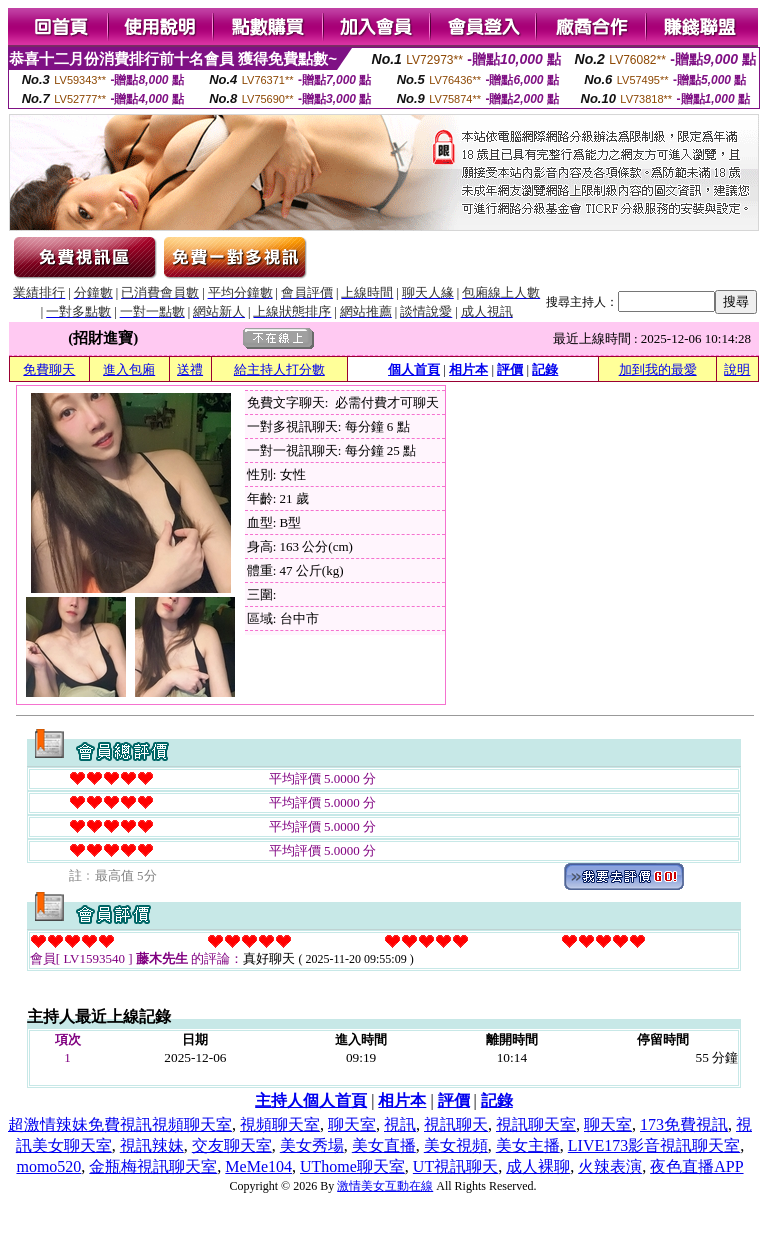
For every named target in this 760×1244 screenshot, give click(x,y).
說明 (737, 369)
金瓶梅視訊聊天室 (153, 1166)
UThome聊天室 (352, 1166)
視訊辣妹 (152, 1145)
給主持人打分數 (279, 369)
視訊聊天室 (536, 1124)
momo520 (48, 1166)
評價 (510, 369)
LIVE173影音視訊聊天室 (654, 1145)
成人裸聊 (538, 1166)
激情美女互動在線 (385, 1186)
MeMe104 (258, 1166)
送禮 (190, 369)
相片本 (468, 369)
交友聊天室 (232, 1145)
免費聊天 (49, 369)
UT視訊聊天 (455, 1166)
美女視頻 (456, 1145)
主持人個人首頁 (311, 1100)
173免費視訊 (684, 1124)
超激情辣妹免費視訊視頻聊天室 (120, 1124)
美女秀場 (312, 1145)
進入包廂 (129, 369)
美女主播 (528, 1145)
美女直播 (384, 1145)
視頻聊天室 (280, 1124)
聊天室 (352, 1124)
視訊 (400, 1124)
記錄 (545, 369)
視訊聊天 (456, 1124)
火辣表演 (610, 1166)
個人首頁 (414, 369)
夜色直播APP (696, 1166)
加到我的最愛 (658, 369)
